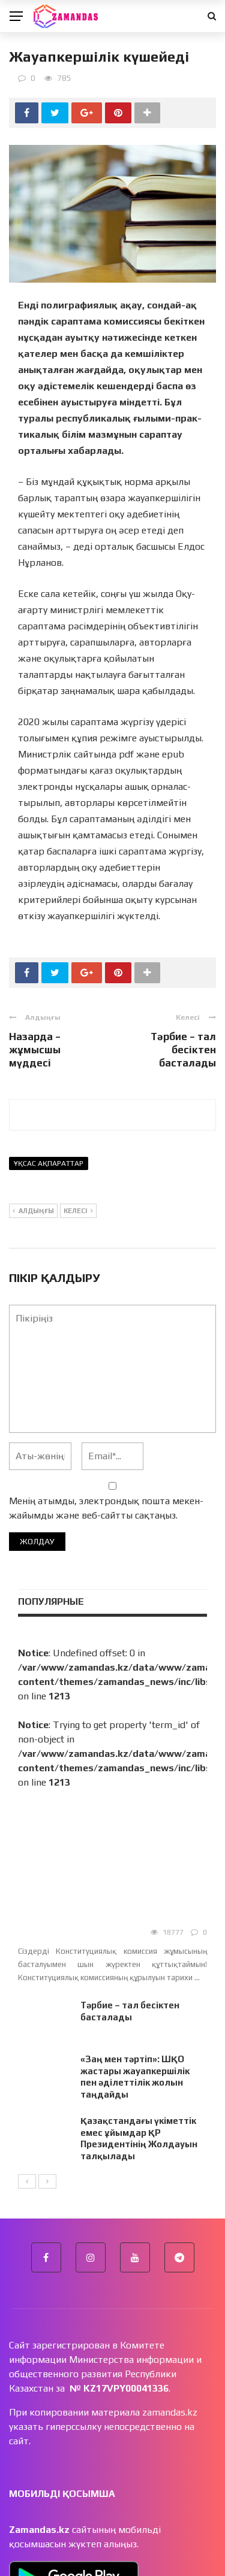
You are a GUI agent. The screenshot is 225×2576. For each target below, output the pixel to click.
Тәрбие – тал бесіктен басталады (183, 1050)
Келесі (78, 1211)
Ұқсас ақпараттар (48, 1163)
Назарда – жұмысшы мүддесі (35, 1050)
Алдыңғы (33, 1211)
